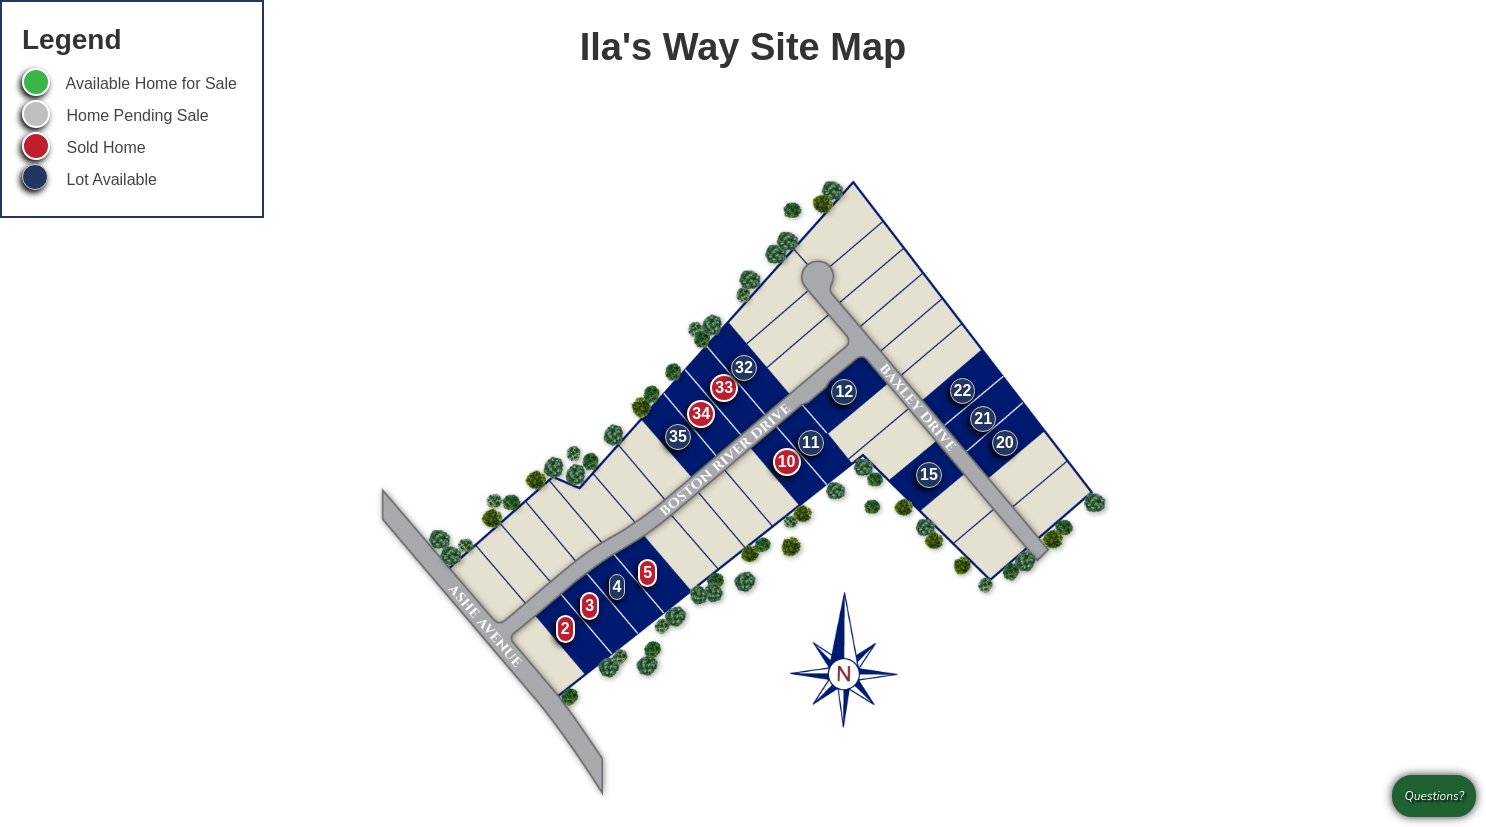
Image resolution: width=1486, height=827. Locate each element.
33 (724, 387)
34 (701, 413)
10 (787, 461)
